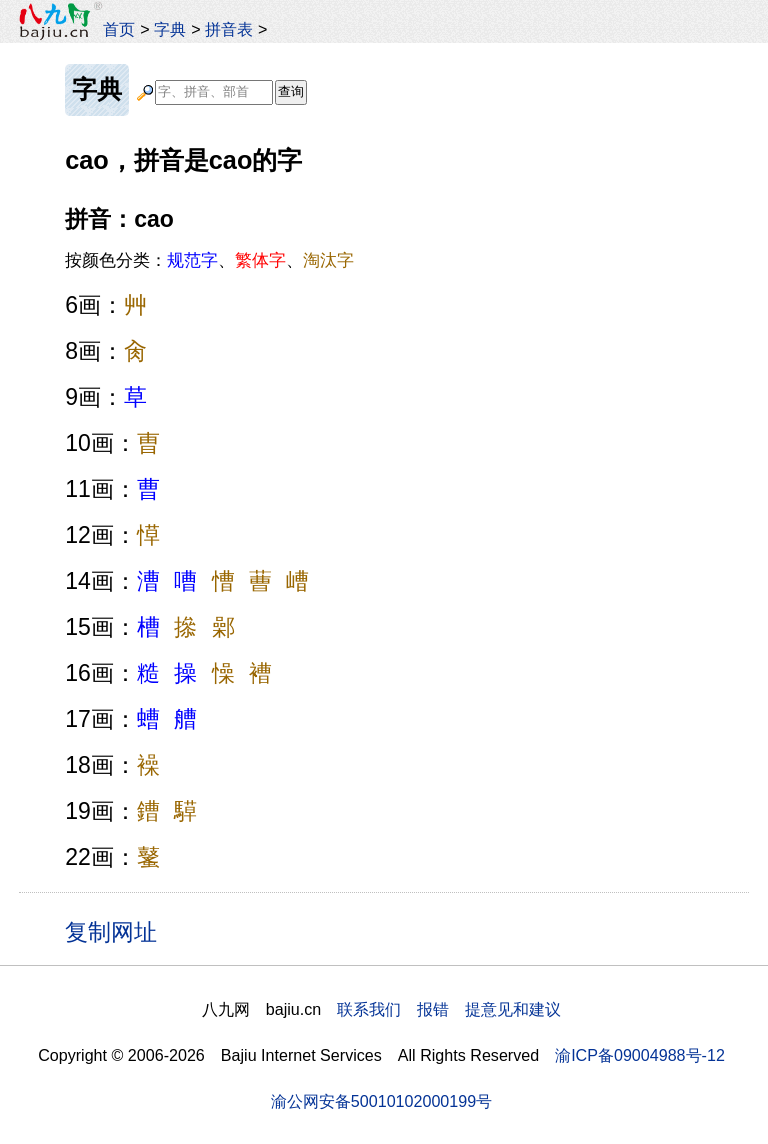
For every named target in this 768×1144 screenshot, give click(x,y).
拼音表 (229, 29)
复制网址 (118, 931)
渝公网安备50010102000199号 (381, 1101)
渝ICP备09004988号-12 (640, 1055)
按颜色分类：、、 (209, 260)
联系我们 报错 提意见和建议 (449, 1009)
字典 (170, 29)
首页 (119, 29)
